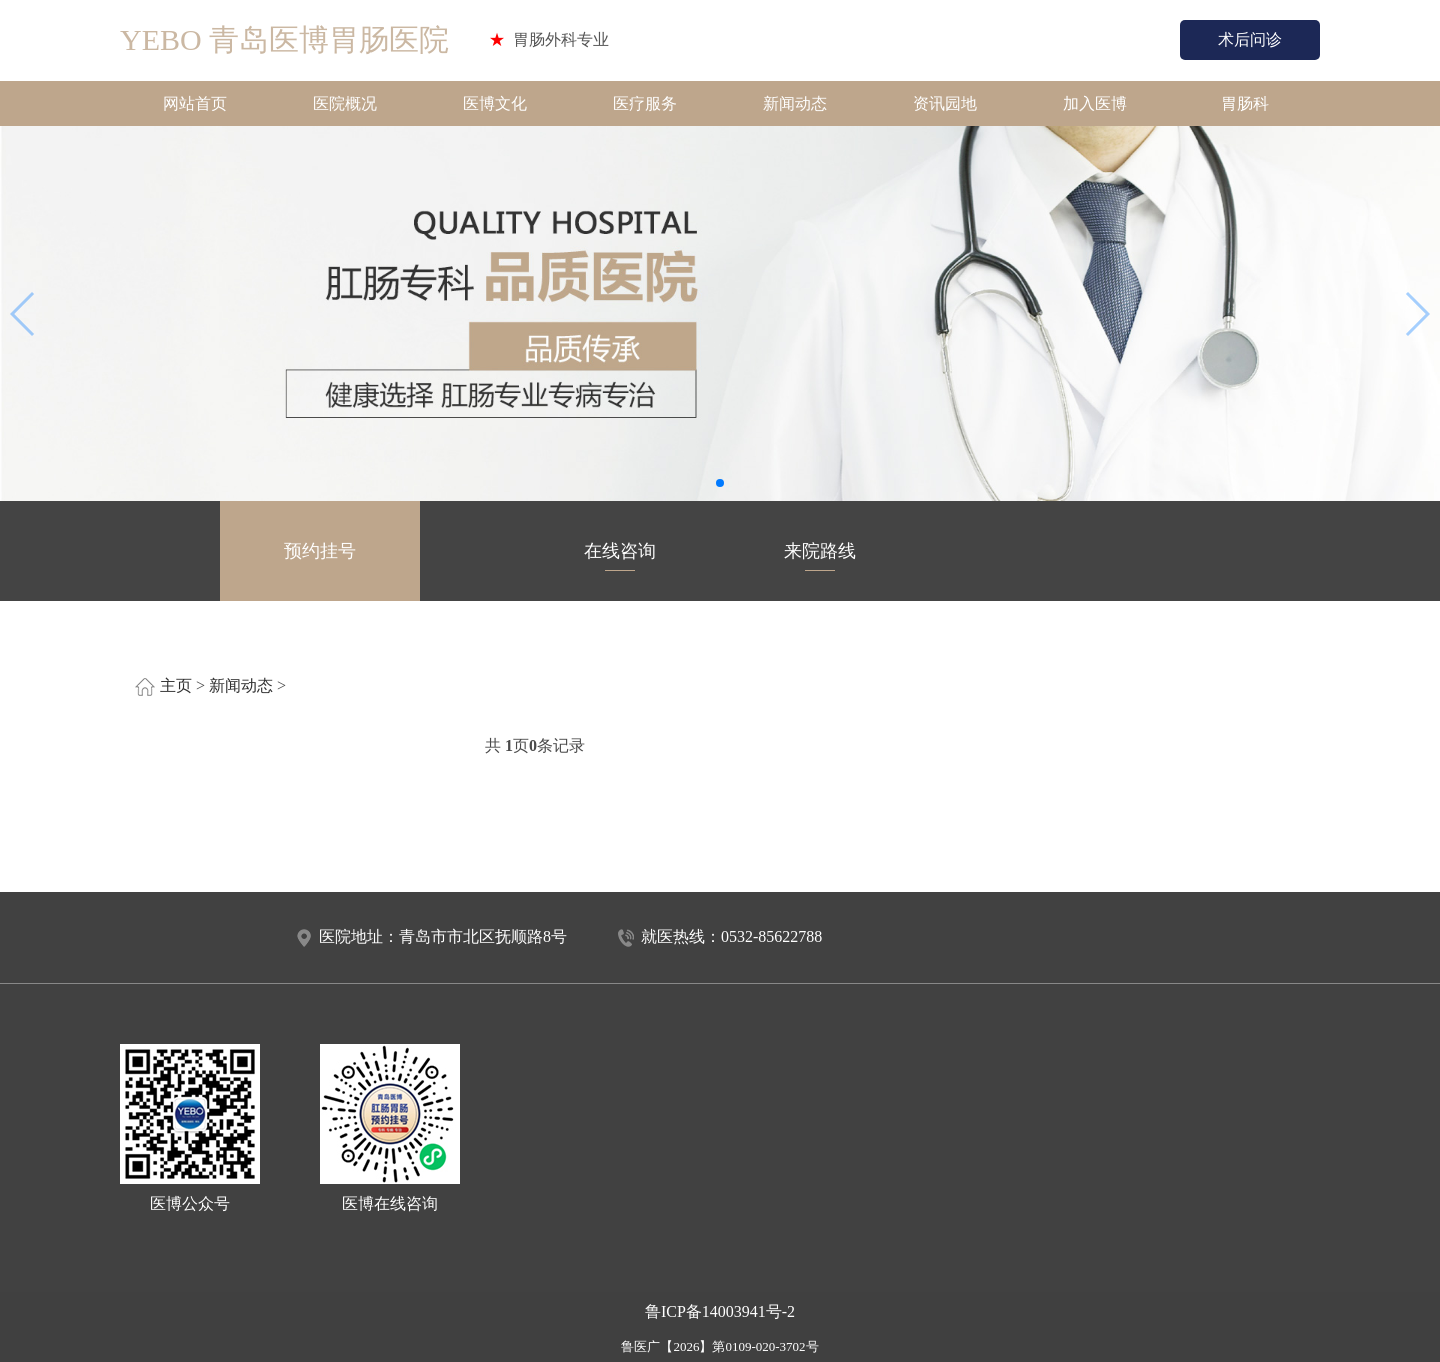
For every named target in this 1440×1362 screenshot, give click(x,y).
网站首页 (195, 103)
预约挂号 (320, 556)
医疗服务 (645, 103)
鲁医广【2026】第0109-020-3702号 (719, 1346)
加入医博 (1095, 103)
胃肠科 (1245, 103)
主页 (176, 685)
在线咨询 (620, 556)
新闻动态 (795, 103)
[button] (720, 483)
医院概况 (345, 103)
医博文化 (495, 103)
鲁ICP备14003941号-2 (720, 1311)
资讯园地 (945, 103)
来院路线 (820, 556)
